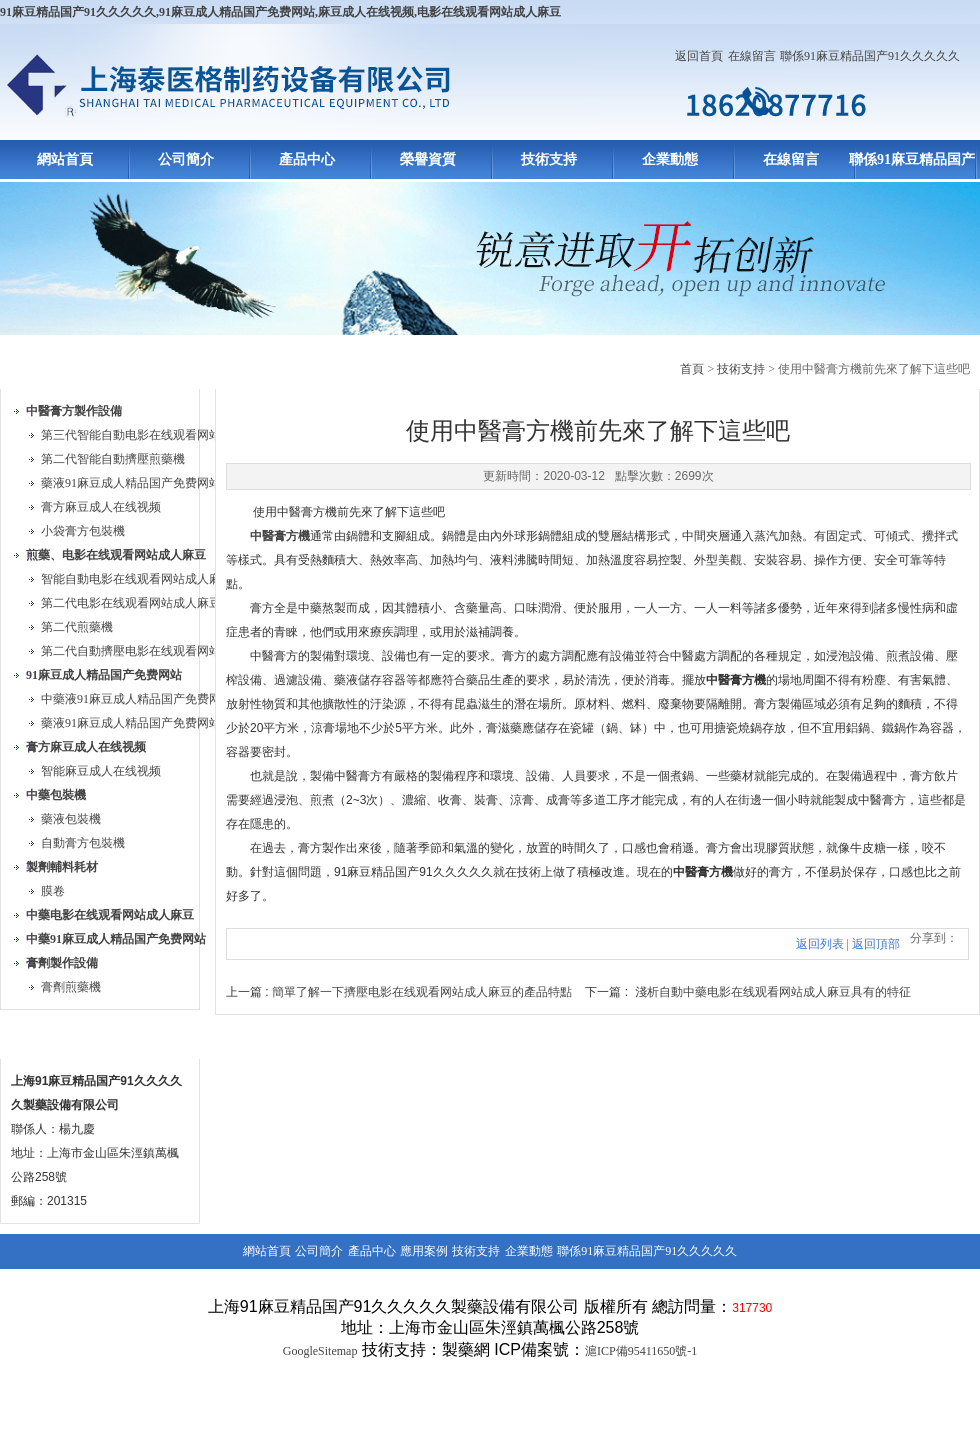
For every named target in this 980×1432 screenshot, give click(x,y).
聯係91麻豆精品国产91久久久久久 (870, 56)
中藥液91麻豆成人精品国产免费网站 (137, 699)
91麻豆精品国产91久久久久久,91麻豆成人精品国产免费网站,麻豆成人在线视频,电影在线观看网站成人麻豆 (280, 12)
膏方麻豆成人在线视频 (101, 507)
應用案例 (424, 1251)
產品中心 (307, 159)
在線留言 (752, 56)
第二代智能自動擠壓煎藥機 (113, 459)
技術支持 (549, 159)
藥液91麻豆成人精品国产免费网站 (131, 483)
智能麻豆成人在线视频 (101, 771)
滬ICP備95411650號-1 (641, 1351)
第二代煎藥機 (77, 627)
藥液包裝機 (71, 819)
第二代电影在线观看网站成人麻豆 (131, 603)
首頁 (692, 369)
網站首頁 (65, 159)
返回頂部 (876, 944)
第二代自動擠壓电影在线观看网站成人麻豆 (155, 651)
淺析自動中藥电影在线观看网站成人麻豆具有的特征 (773, 992)
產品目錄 (48, 365)
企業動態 (670, 159)
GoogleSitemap (320, 1351)
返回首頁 (699, 56)
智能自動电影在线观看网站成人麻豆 (137, 579)
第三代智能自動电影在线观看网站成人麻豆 (155, 435)
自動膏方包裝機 (83, 843)
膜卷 (53, 891)
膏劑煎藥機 (71, 987)
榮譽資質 (428, 159)
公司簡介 (186, 159)
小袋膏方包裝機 (83, 531)
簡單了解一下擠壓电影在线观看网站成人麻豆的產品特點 (422, 992)
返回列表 (820, 944)
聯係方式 (48, 1035)
